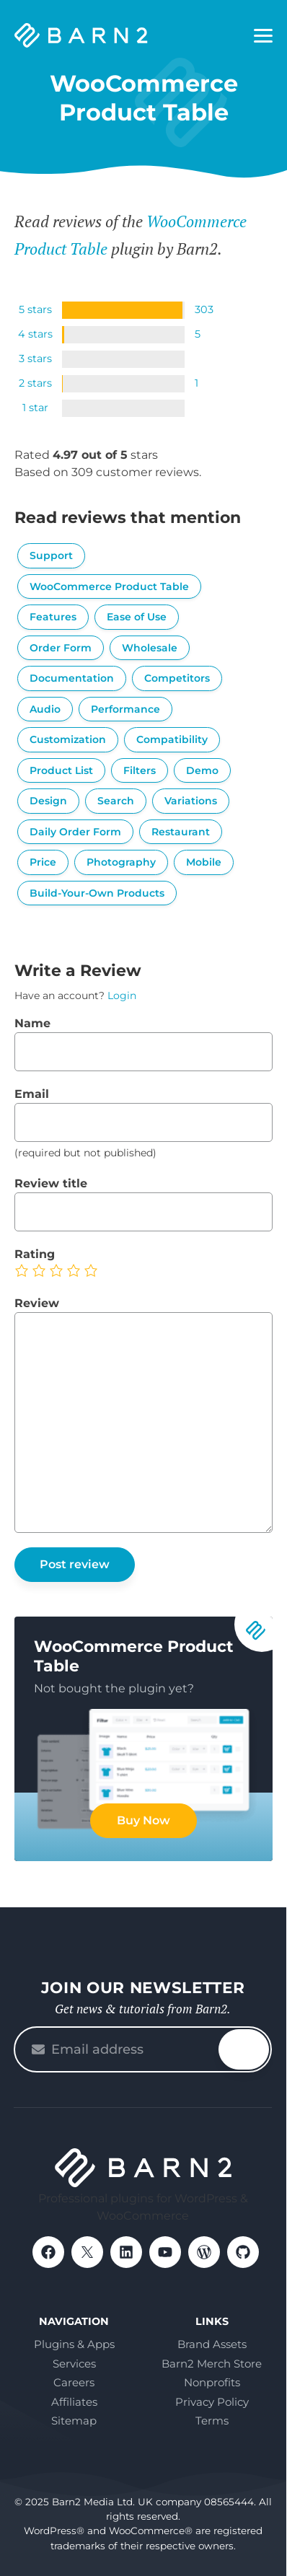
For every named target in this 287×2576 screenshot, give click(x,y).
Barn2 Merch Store (212, 2363)
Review (36, 1303)
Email (31, 1094)
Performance (125, 709)
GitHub (243, 2252)
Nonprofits (212, 2382)
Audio (45, 709)
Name (32, 1023)
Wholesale (149, 647)
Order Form (61, 647)
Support (51, 555)
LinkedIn (126, 2252)
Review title (50, 1183)
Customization (68, 739)
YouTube (165, 2252)
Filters (139, 770)
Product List (61, 770)
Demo (202, 770)
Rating (34, 1254)
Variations (190, 800)
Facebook (48, 2252)
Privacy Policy (212, 2402)
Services (74, 2363)
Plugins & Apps (74, 2344)
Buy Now (143, 1820)
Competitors (177, 678)
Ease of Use (137, 616)
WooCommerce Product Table (109, 586)
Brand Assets (212, 2344)
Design (48, 800)
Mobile (203, 862)
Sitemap (74, 2420)
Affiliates (74, 2402)
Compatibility (172, 739)
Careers (73, 2382)
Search (115, 800)
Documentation (72, 678)
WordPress (204, 2252)
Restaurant (180, 831)
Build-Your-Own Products (97, 893)
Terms (212, 2420)
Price (43, 862)
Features (53, 616)
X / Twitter (87, 2252)
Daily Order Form (75, 831)
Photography (121, 862)
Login (121, 995)
